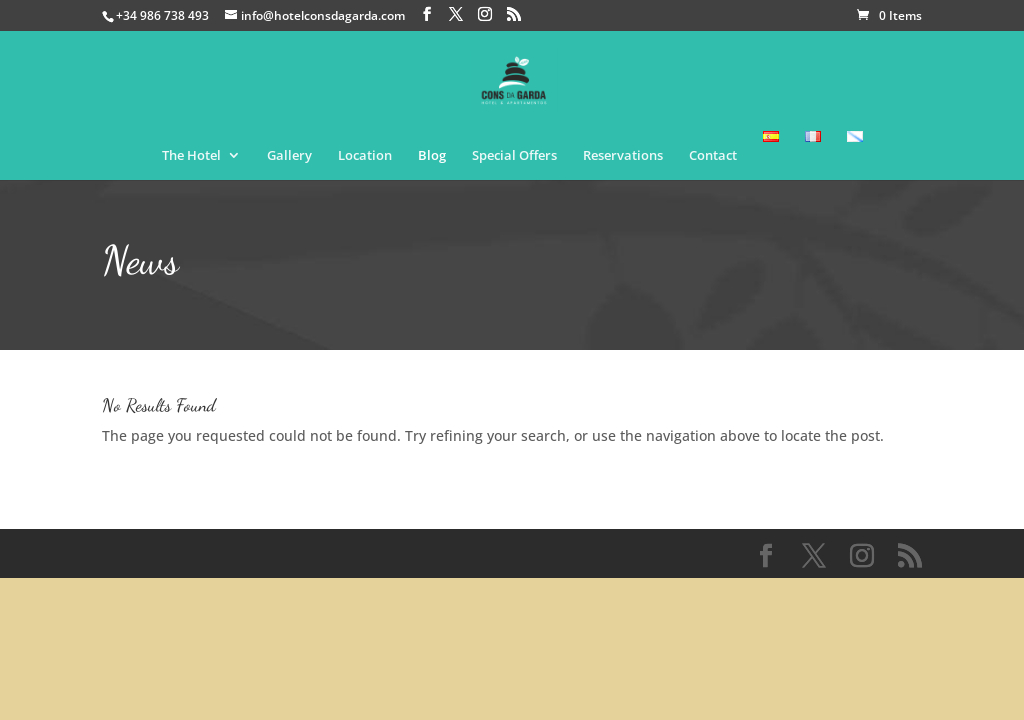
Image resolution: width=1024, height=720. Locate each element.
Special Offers (514, 156)
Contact (713, 156)
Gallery (289, 156)
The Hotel (191, 156)
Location (365, 156)
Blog (432, 156)
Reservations (623, 156)
